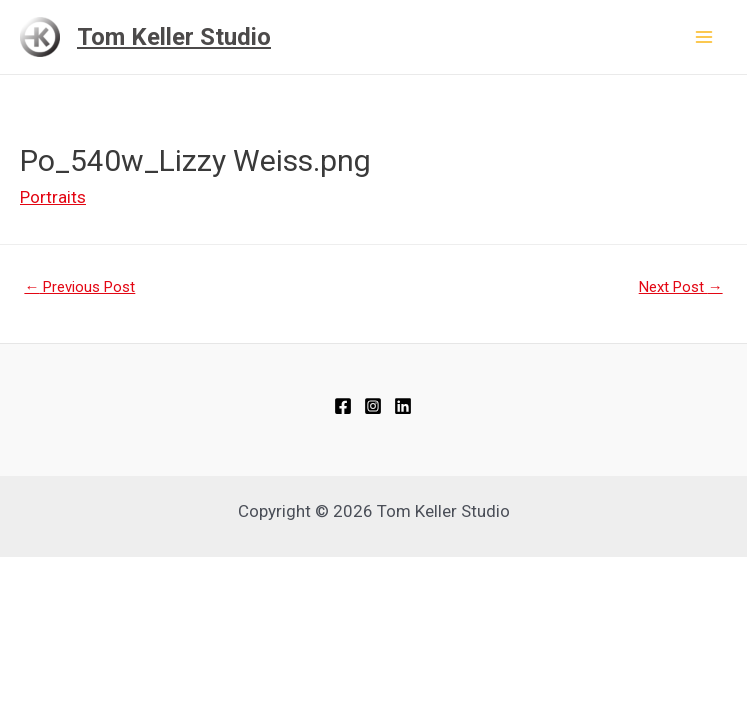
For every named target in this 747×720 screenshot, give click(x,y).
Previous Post (79, 287)
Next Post (681, 287)
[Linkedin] (403, 406)
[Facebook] (343, 406)
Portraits (53, 197)
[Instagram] (373, 406)
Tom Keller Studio (174, 37)
